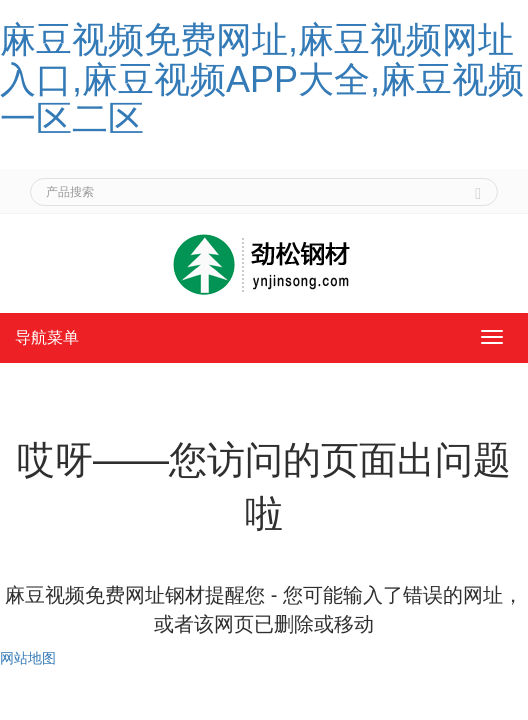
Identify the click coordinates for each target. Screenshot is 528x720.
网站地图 (28, 658)
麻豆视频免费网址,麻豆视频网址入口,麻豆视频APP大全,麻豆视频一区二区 (262, 79)
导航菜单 (47, 337)
